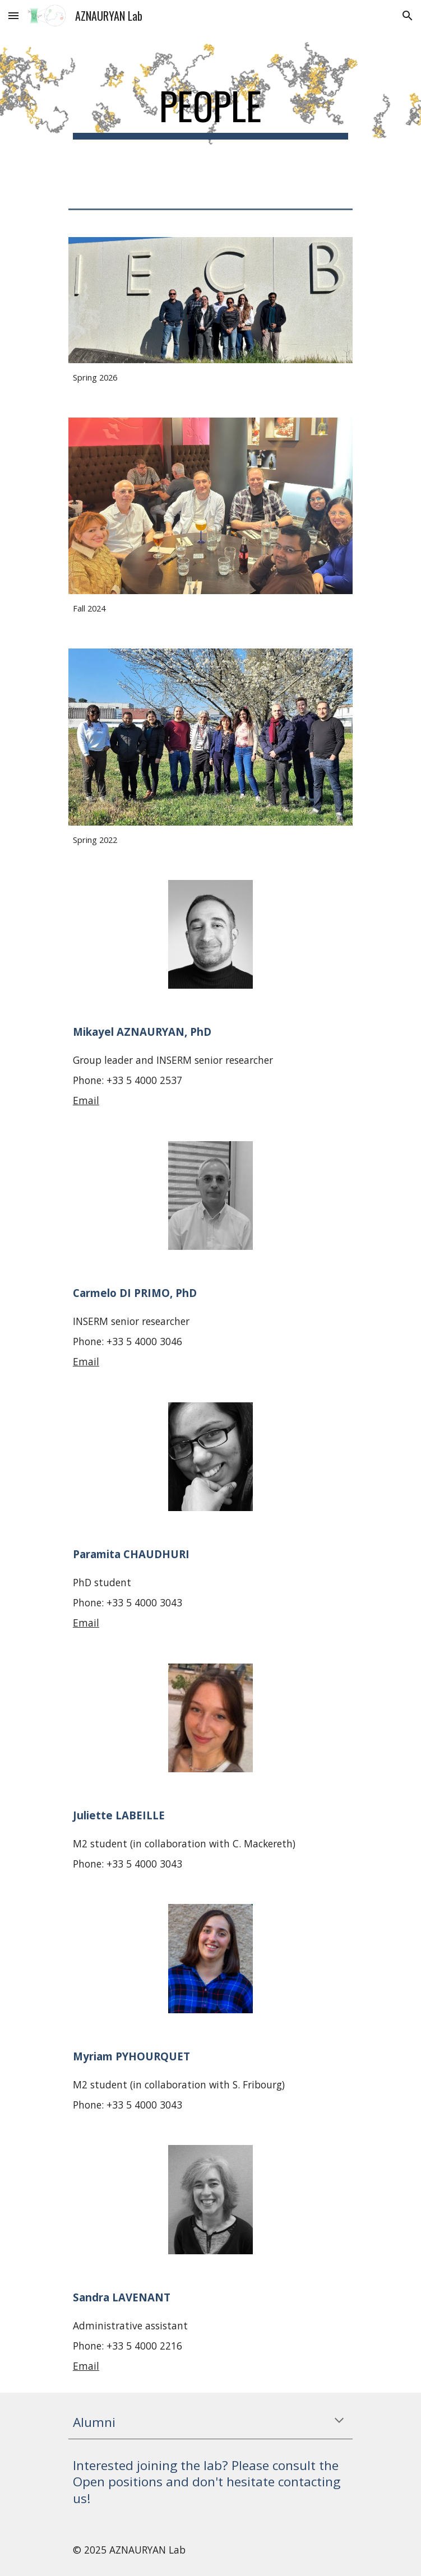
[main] (210, 111)
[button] (13, 15)
